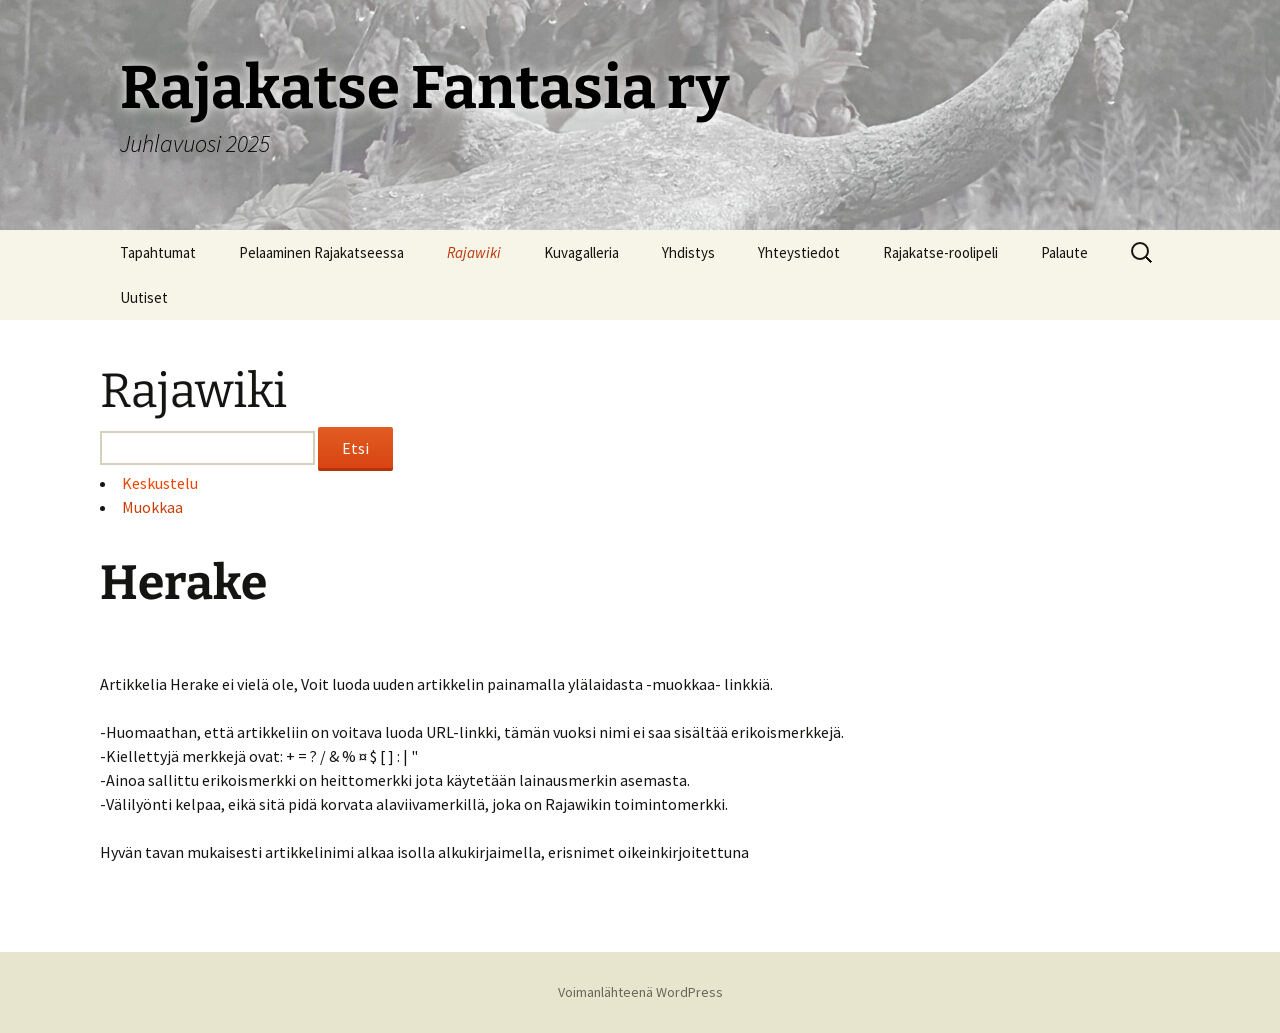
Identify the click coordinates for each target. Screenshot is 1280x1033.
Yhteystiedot (799, 252)
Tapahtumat (158, 252)
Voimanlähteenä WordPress (640, 992)
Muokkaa (152, 507)
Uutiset (144, 297)
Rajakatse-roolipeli (940, 252)
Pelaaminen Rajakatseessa (321, 252)
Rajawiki (474, 252)
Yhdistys (688, 252)
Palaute (1064, 252)
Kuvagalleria (581, 252)
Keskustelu (160, 483)
